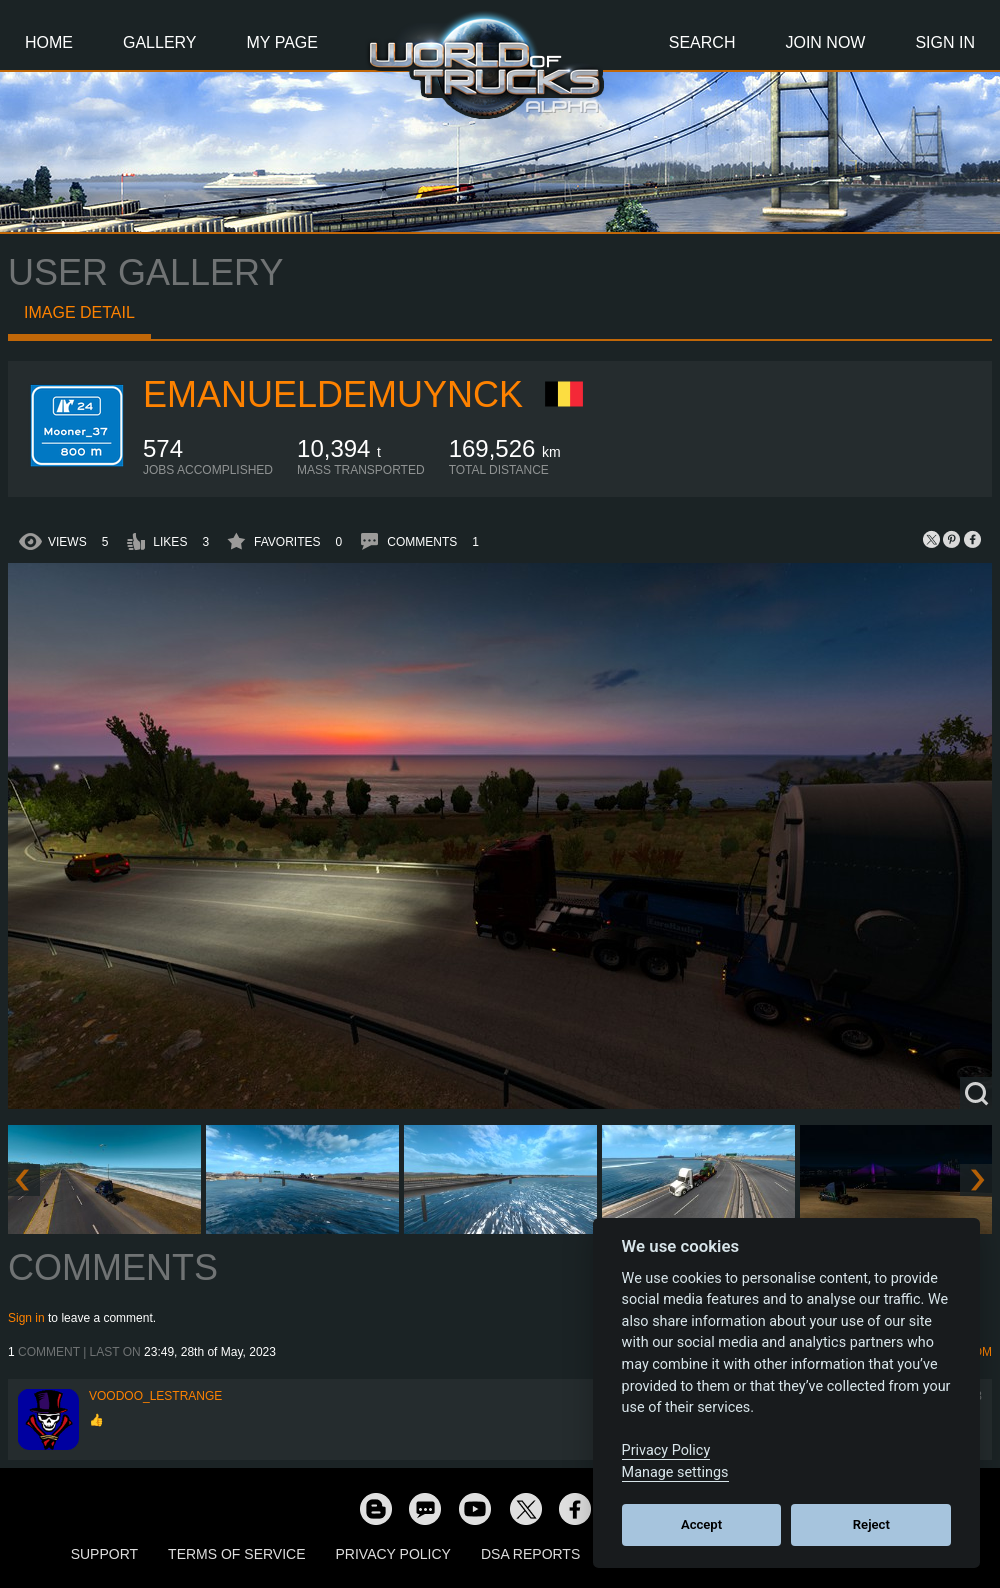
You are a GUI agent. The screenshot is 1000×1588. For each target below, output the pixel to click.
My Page (282, 42)
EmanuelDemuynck (333, 394)
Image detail (79, 312)
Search (702, 42)
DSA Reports (530, 1554)
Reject (871, 1524)
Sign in (26, 1318)
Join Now (825, 42)
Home (49, 42)
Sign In (945, 42)
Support (104, 1554)
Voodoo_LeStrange (155, 1396)
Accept (701, 1524)
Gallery (160, 42)
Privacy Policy (393, 1554)
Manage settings (675, 1472)
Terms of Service (236, 1554)
